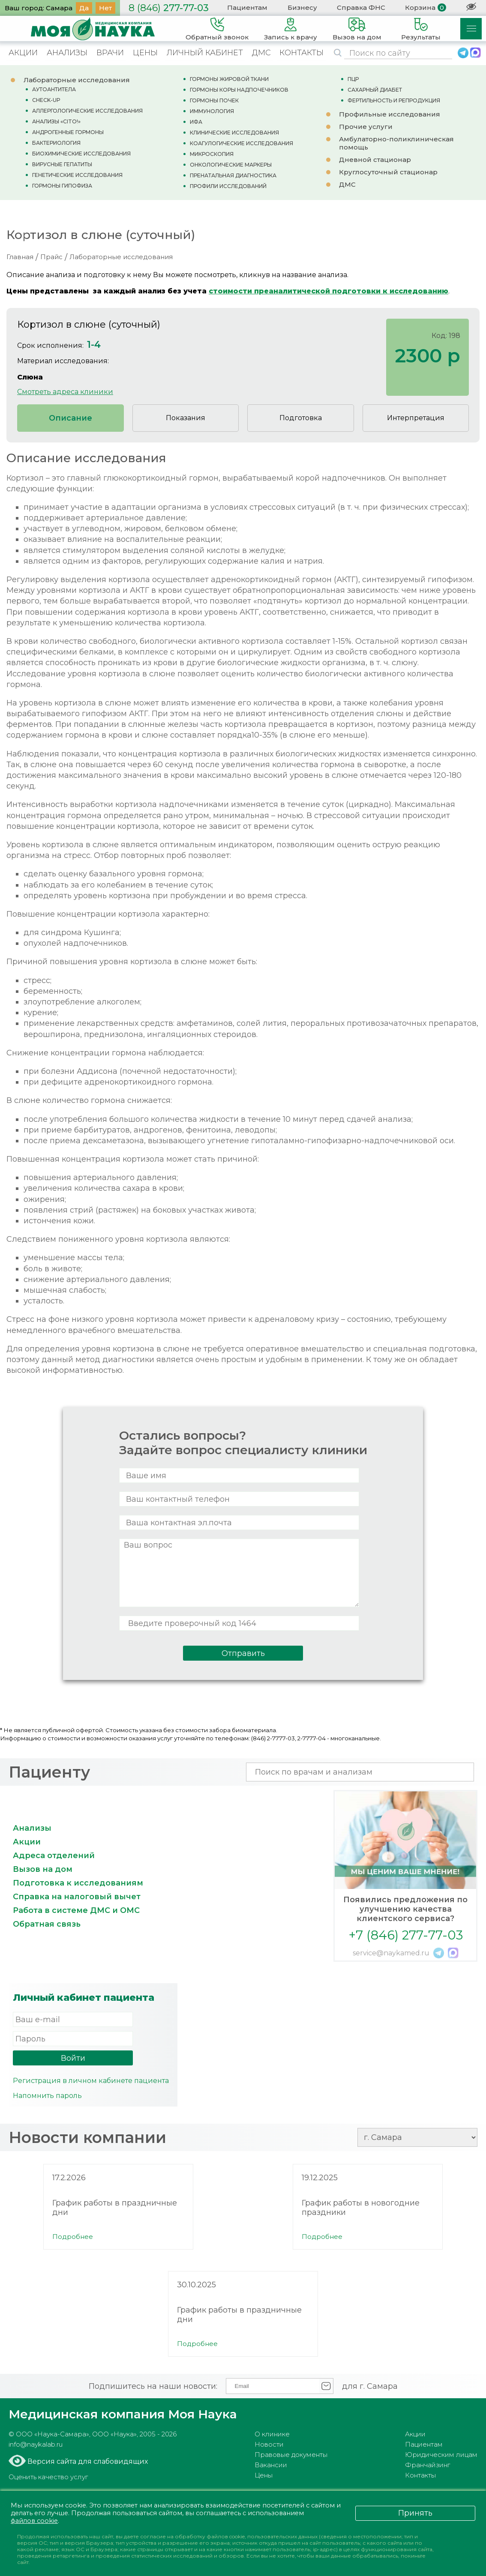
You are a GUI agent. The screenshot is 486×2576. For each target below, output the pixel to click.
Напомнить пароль (47, 2096)
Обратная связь (47, 1924)
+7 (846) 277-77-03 (405, 1935)
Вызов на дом (42, 1869)
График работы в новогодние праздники (361, 2207)
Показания (185, 418)
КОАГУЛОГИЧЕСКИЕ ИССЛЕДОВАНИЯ (241, 143)
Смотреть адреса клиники (65, 392)
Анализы (32, 1828)
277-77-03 (169, 8)
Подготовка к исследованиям (78, 1883)
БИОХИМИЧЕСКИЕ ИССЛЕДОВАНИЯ (81, 153)
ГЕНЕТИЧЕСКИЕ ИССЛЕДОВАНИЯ (77, 175)
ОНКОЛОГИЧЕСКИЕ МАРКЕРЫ (231, 164)
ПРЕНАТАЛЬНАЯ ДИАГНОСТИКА (233, 175)
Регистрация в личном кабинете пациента (91, 2081)
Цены (264, 2475)
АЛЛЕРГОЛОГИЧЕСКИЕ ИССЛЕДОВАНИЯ (87, 111)
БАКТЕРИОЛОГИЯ (56, 143)
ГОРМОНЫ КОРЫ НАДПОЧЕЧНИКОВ (239, 90)
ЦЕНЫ (145, 52)
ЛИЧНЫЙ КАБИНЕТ (205, 52)
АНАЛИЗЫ (67, 52)
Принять (415, 2512)
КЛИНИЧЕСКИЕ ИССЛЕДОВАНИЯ (234, 132)
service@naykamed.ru (391, 1953)
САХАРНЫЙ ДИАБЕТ (375, 90)
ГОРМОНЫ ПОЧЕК (214, 100)
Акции (27, 1842)
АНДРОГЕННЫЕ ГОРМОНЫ (68, 132)
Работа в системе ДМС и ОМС (76, 1910)
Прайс (51, 257)
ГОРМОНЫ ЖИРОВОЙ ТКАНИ (229, 79)
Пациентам (247, 7)
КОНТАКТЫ (301, 52)
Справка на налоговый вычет (77, 1896)
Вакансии (271, 2465)
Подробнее (72, 2236)
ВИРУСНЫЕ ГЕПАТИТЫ (62, 164)
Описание (70, 418)
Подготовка (300, 418)
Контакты (420, 2475)
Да (84, 8)
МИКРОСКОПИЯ (212, 154)
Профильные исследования (389, 114)
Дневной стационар (375, 159)
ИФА (196, 122)
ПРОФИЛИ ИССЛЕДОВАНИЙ (228, 186)
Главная (19, 257)
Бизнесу (302, 7)
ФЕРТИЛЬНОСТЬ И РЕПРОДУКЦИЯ (394, 100)
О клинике (272, 2434)
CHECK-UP (46, 100)
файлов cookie (35, 2520)
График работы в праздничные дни (114, 2207)
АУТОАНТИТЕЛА (54, 89)
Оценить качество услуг (48, 2477)
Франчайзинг (427, 2465)
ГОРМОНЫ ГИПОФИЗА (62, 185)
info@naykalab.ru (36, 2444)
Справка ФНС (361, 7)
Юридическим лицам (441, 2454)
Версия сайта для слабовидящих (87, 2461)
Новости (269, 2444)
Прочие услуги (366, 127)
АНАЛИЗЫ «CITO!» (56, 121)
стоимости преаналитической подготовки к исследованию (328, 291)
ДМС (261, 52)
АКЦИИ (23, 52)
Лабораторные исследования (77, 80)
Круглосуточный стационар (388, 172)
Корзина (420, 7)
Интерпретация (415, 418)
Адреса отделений (54, 1855)
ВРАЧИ (110, 52)
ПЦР (353, 79)
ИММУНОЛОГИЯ (212, 111)
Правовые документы (291, 2454)
